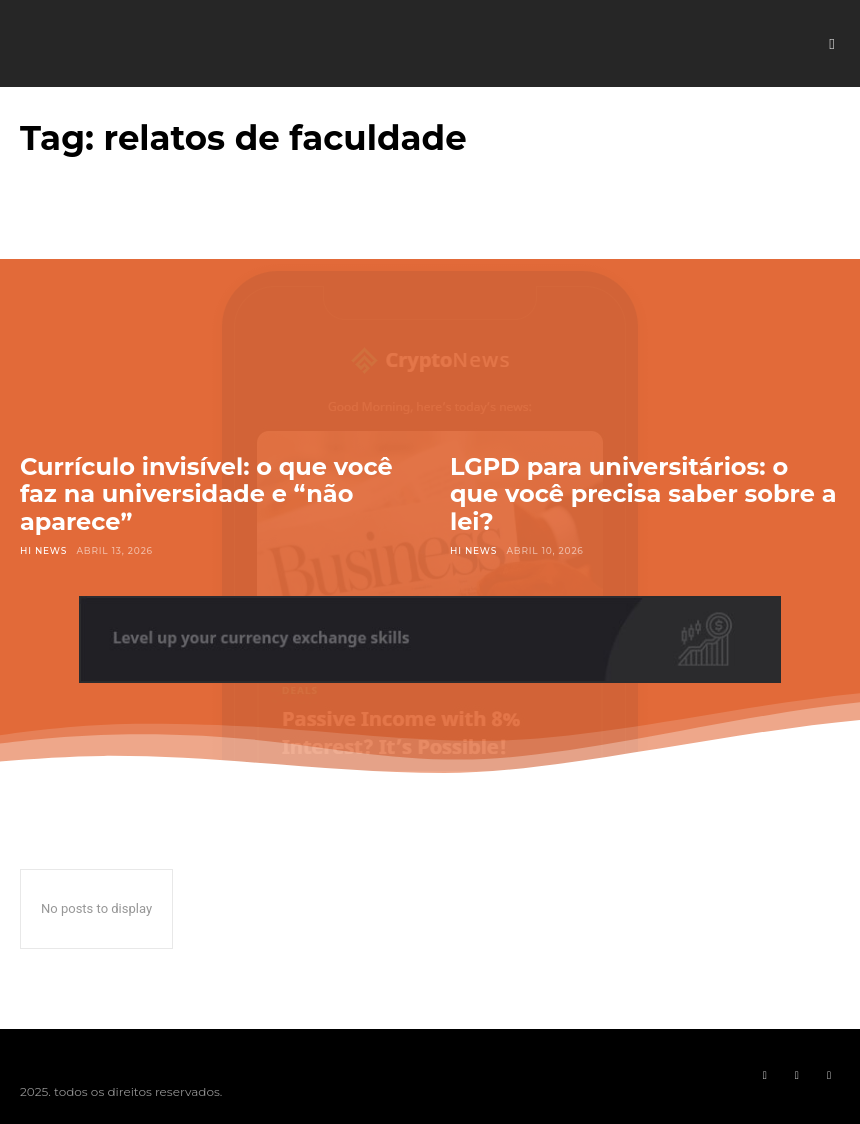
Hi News (43, 550)
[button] (832, 44)
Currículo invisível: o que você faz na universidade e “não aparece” (206, 494)
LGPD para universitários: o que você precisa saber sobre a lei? (643, 494)
